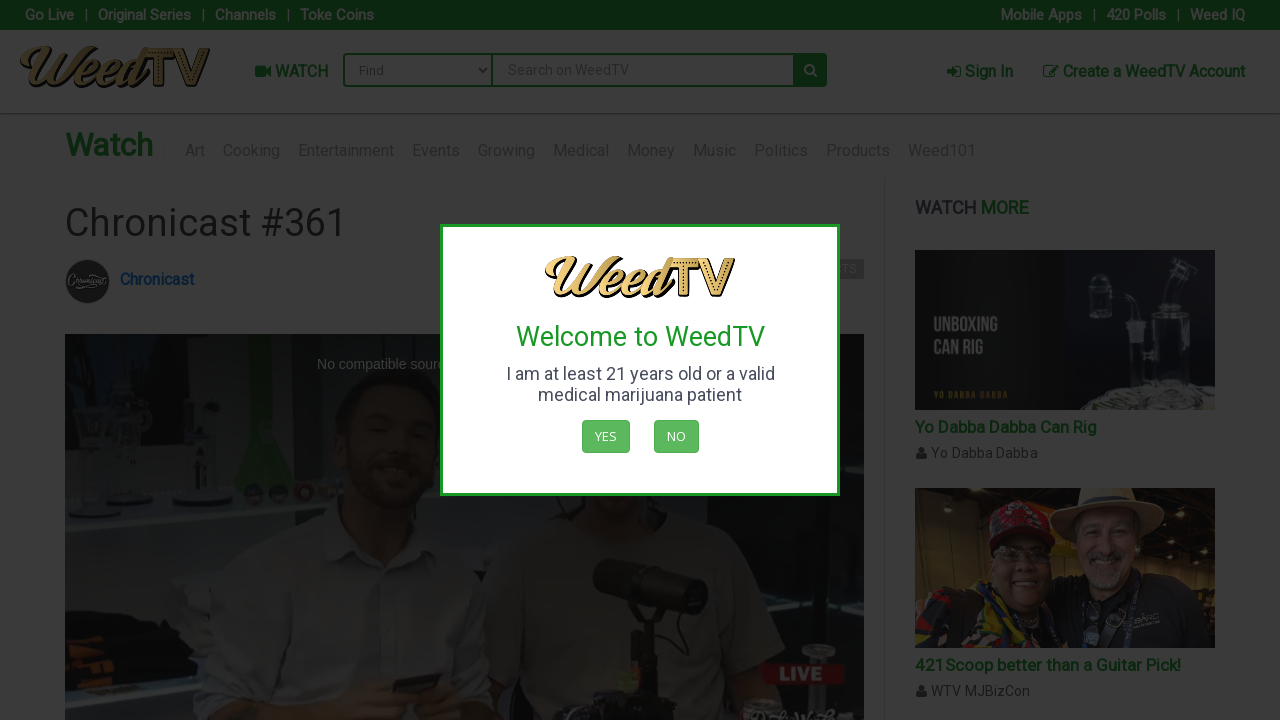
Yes (606, 436)
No (676, 436)
